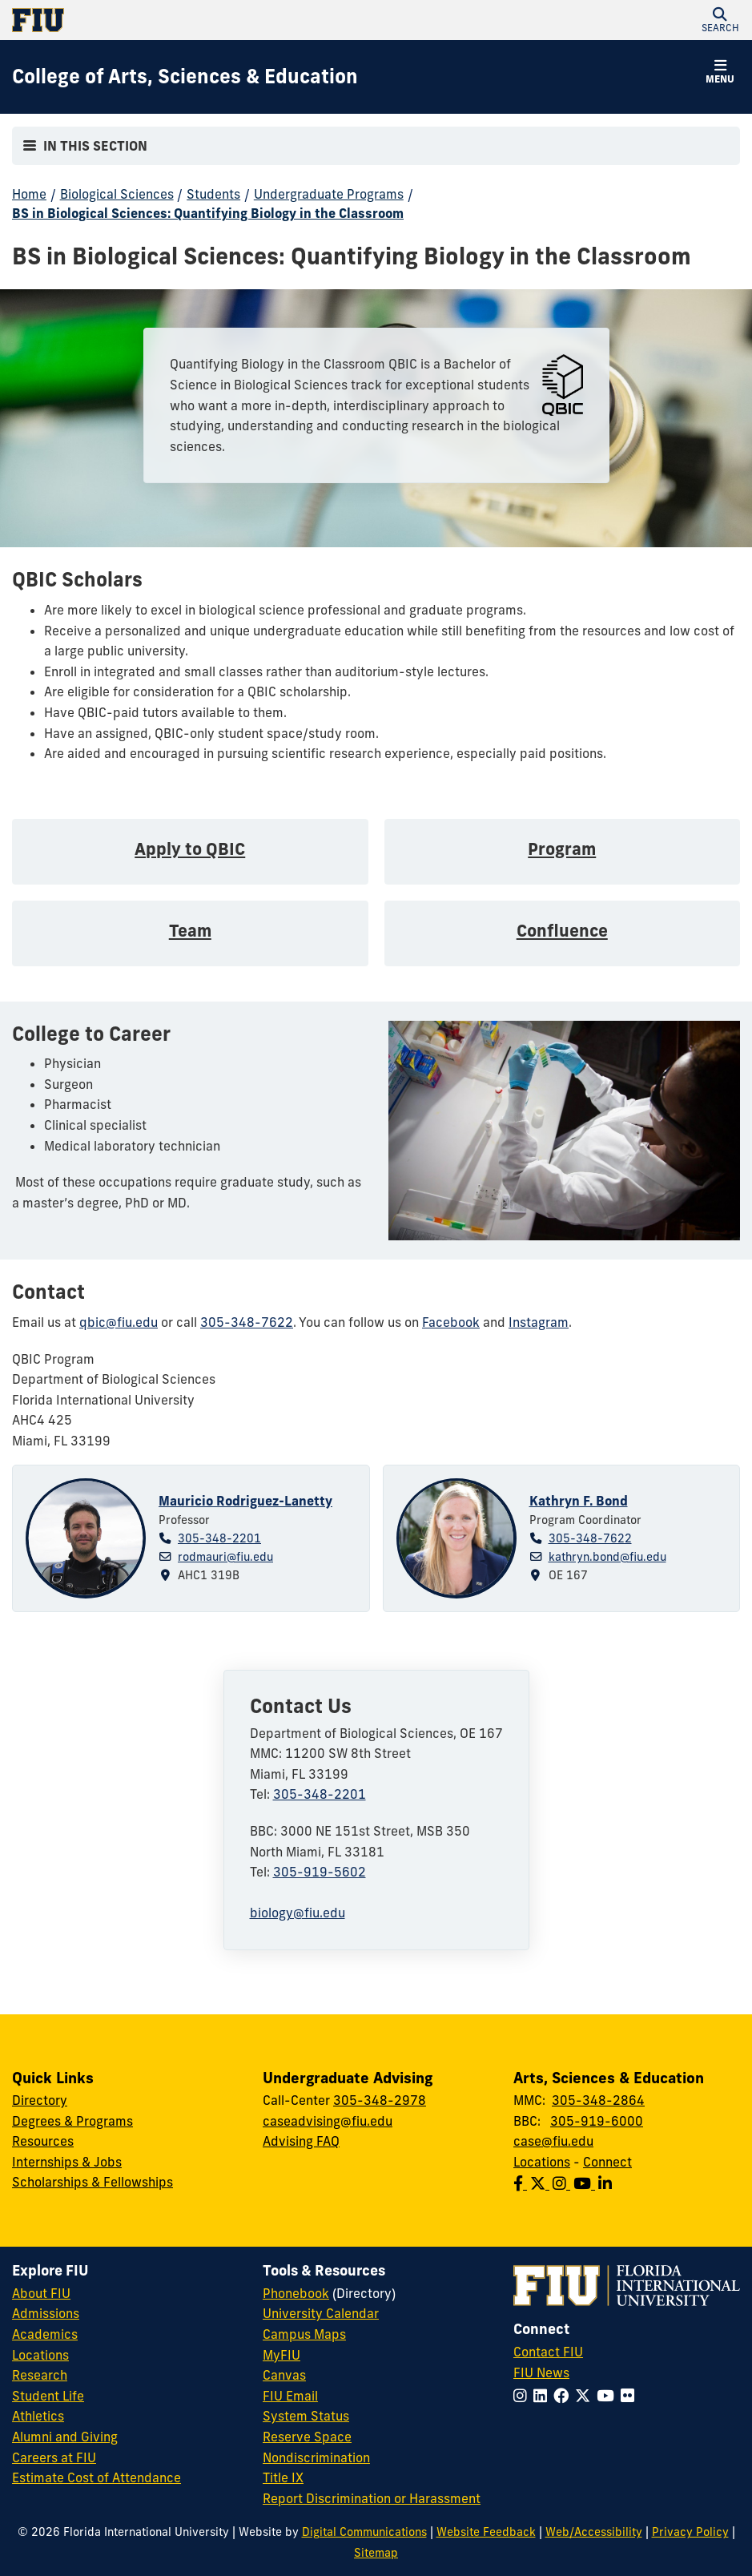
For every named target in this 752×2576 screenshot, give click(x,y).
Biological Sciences (117, 194)
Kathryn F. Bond (578, 1501)
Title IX (283, 2477)
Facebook (451, 1322)
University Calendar (321, 2313)
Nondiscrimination (316, 2457)
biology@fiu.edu (297, 1913)
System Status (306, 2416)
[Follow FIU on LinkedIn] (543, 2396)
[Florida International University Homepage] (194, 20)
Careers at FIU (54, 2457)
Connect (607, 2162)
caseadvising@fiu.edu (327, 2121)
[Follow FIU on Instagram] (523, 2396)
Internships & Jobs (67, 2162)
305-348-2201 (219, 1538)
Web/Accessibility (593, 2532)
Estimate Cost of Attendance (96, 2477)
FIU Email (290, 2396)
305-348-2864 (598, 2100)
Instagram (539, 1322)
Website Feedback (486, 2532)
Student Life (48, 2396)
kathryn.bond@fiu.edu (607, 1557)
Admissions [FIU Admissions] (45, 2313)
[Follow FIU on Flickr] (631, 2396)
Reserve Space (307, 2437)
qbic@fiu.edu (118, 1322)
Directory (39, 2100)
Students (213, 194)
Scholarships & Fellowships (92, 2182)
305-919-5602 (319, 1872)
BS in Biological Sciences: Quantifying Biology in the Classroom (208, 213)
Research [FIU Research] (39, 2375)
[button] (720, 20)
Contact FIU (548, 2352)
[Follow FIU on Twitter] (586, 2396)
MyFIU (281, 2355)
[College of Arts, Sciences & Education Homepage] (185, 77)
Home (29, 194)
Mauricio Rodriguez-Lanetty (245, 1501)
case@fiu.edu (553, 2141)
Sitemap (376, 2553)
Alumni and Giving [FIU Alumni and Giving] (65, 2437)
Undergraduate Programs (329, 194)
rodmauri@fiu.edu (225, 1557)
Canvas (284, 2375)
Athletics (38, 2416)
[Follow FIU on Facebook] (564, 2396)
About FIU (41, 2293)
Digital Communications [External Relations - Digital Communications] (364, 2532)
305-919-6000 (596, 2121)
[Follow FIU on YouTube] (609, 2396)
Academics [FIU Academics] (45, 2334)
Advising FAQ (301, 2141)
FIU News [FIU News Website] (541, 2372)
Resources (43, 2141)
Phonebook (296, 2293)
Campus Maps (304, 2334)
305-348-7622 (246, 1322)
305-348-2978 (379, 2100)
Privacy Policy (690, 2532)
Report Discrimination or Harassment (372, 2498)
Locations (541, 2162)
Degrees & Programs (72, 2121)
